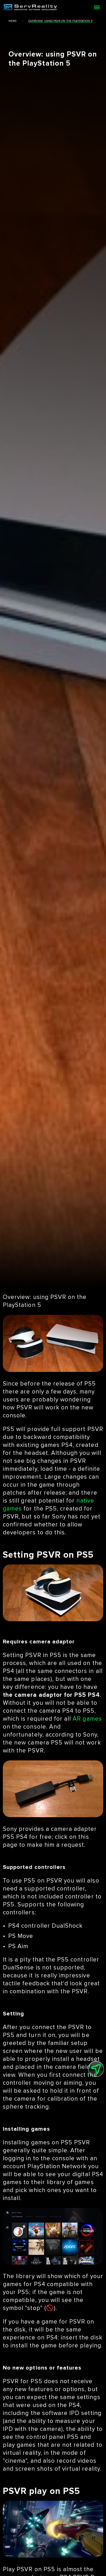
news (12, 21)
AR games (87, 1718)
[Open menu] (96, 7)
